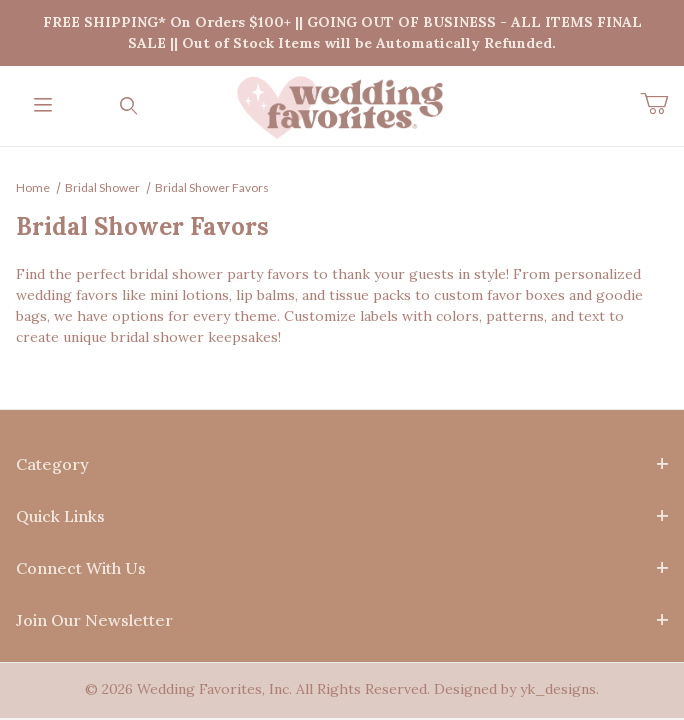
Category (342, 464)
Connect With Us (342, 568)
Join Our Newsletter (342, 620)
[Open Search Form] (129, 106)
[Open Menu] (43, 106)
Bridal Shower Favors (212, 187)
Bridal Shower (102, 187)
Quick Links (342, 516)
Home (33, 187)
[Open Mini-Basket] (662, 104)
